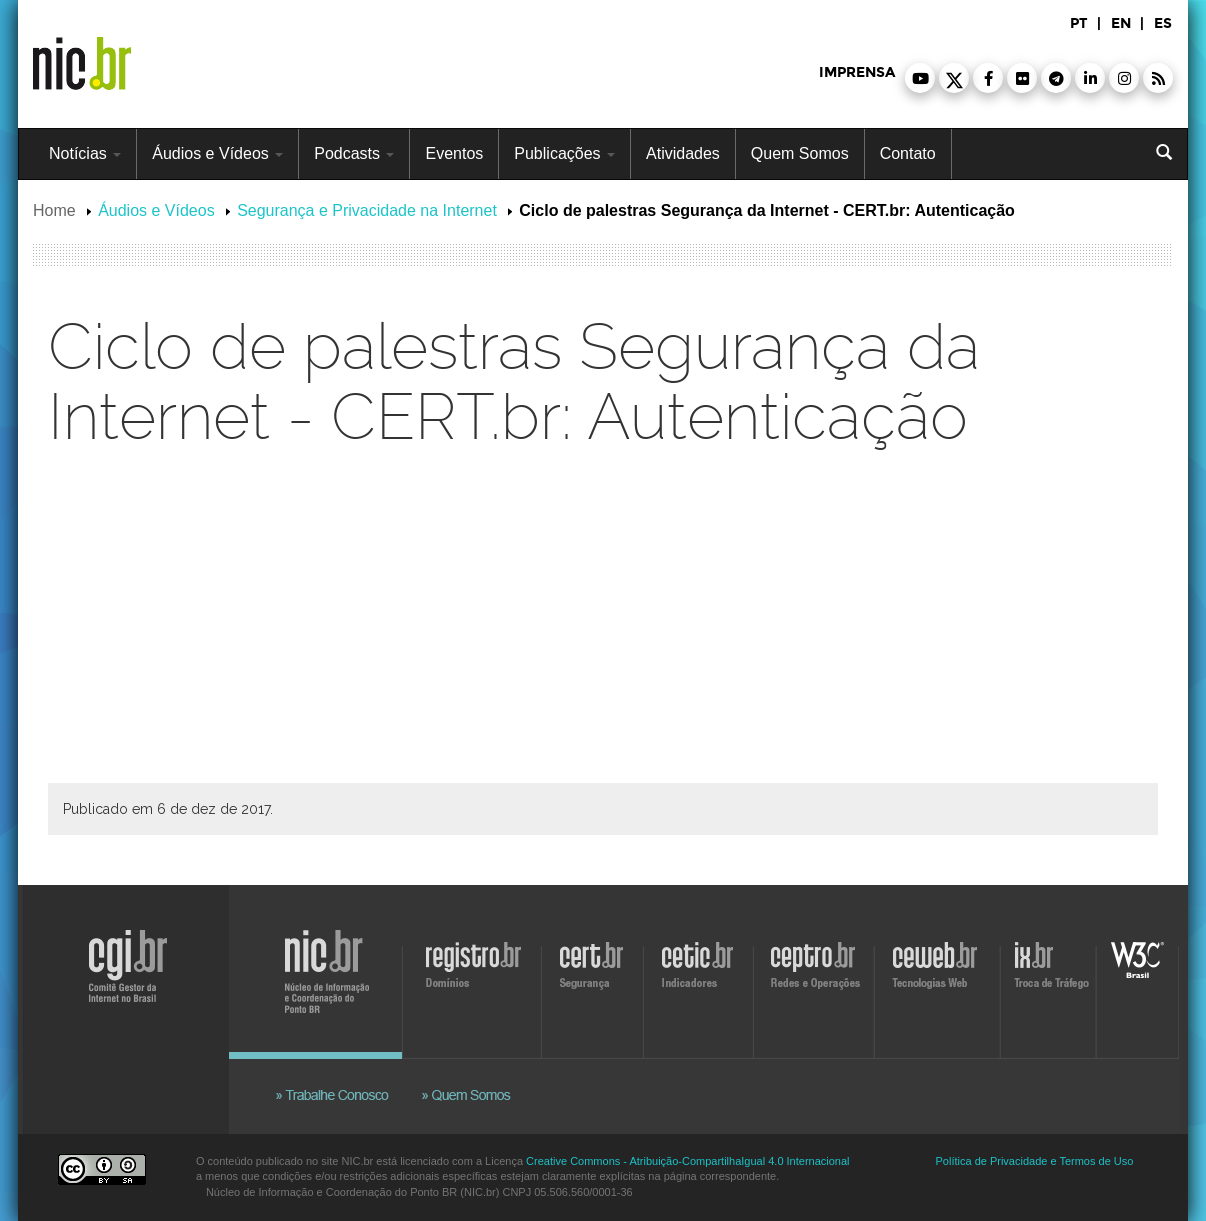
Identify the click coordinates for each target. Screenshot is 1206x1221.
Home (54, 210)
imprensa (857, 72)
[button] (920, 78)
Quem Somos (800, 153)
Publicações (564, 153)
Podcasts (354, 153)
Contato (908, 153)
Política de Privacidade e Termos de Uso (1035, 1161)
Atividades (683, 153)
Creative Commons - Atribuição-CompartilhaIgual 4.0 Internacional (687, 1161)
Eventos (454, 153)
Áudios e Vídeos (217, 153)
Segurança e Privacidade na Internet (367, 210)
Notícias (85, 153)
